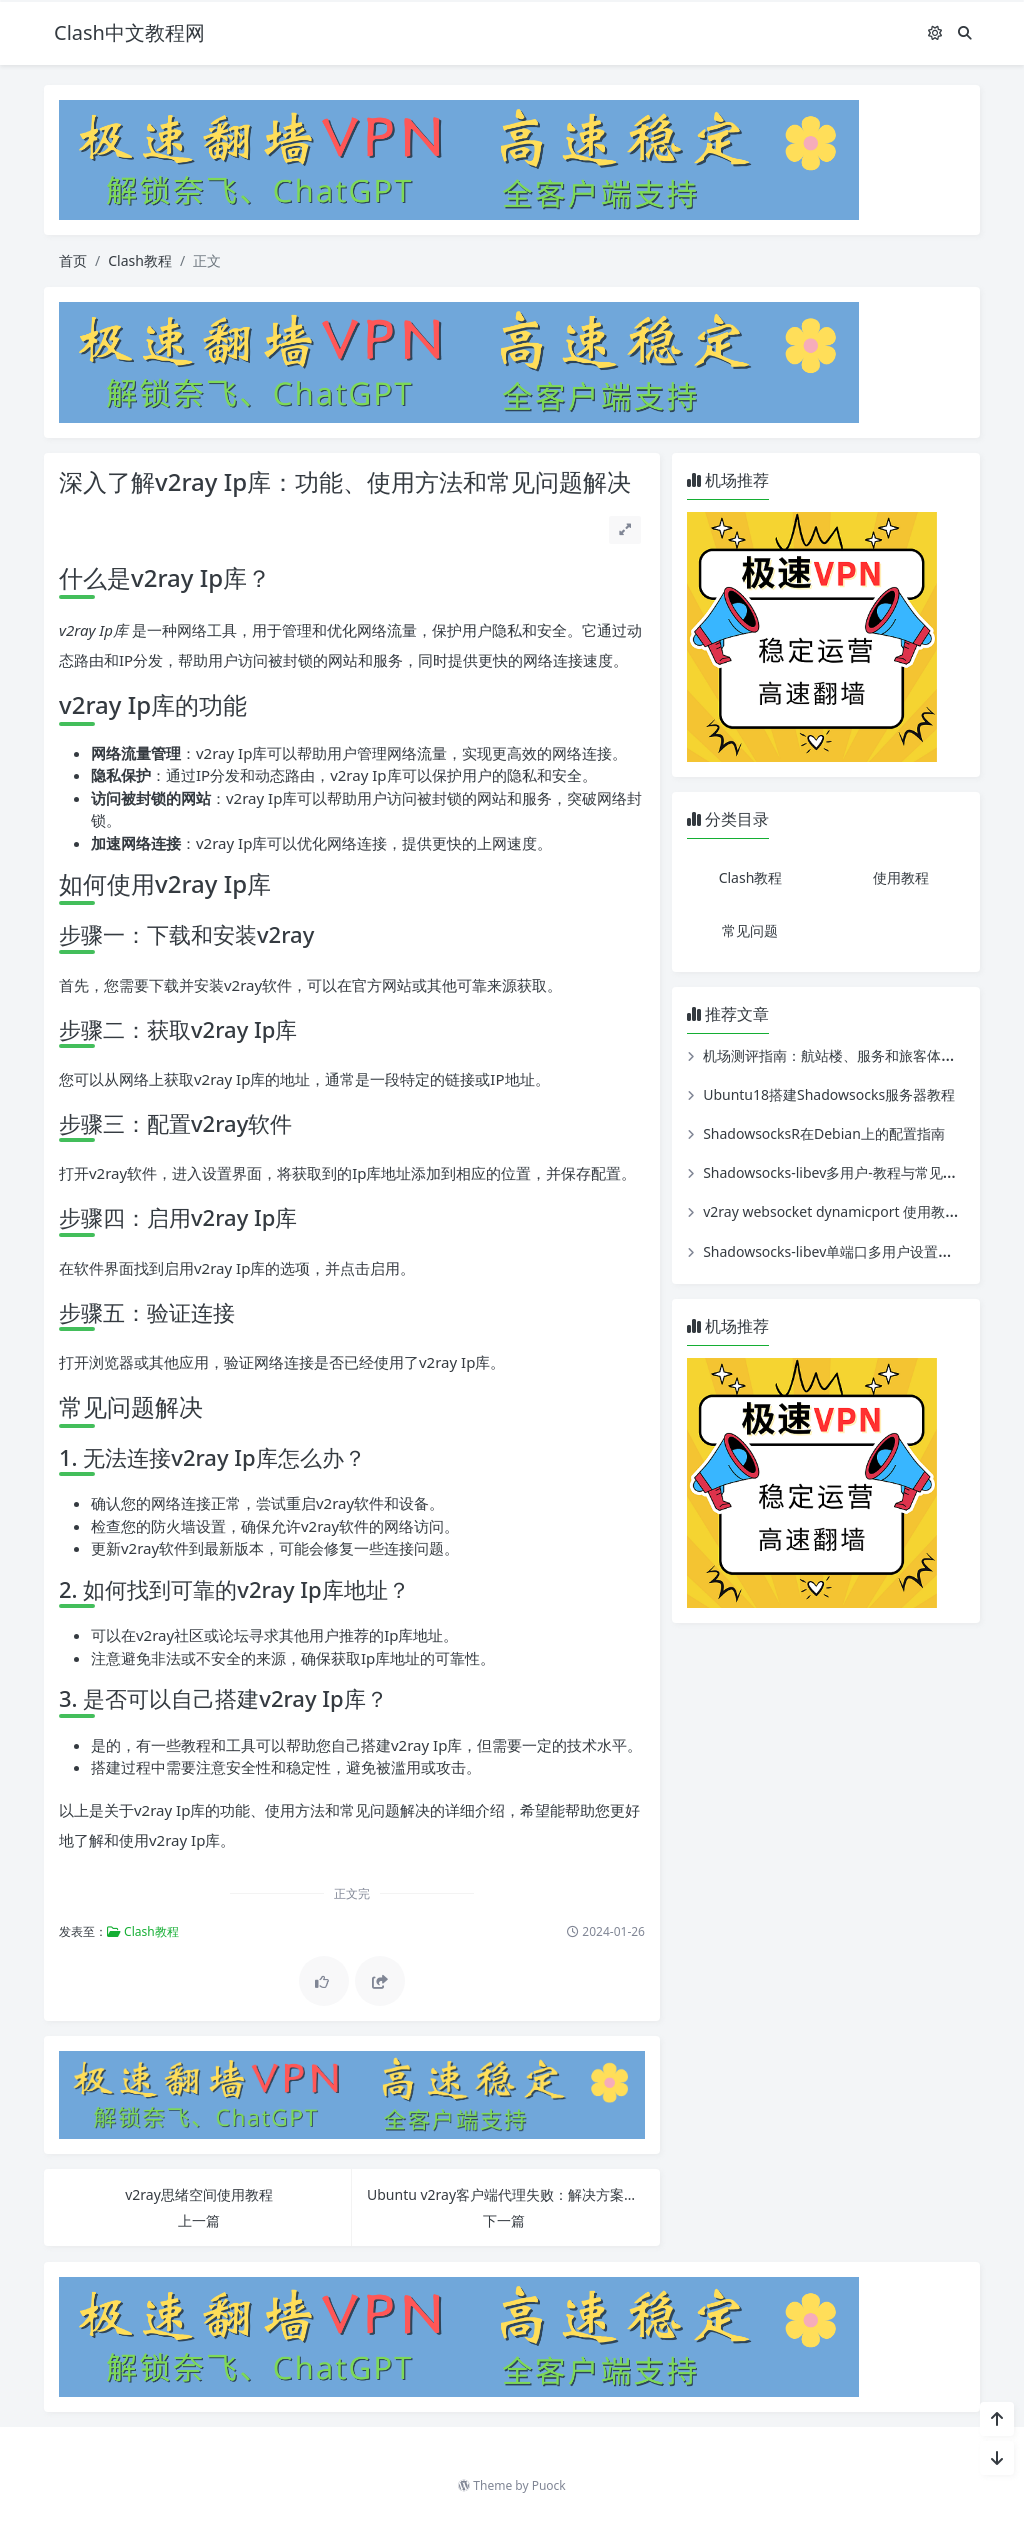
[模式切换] (935, 32)
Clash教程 (140, 260)
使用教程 (901, 877)
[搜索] (965, 32)
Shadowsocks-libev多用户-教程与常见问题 (837, 1172)
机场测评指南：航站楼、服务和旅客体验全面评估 (857, 1055)
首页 (73, 260)
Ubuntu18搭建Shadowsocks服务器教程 (829, 1094)
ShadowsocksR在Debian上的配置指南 (824, 1133)
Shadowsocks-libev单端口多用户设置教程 (834, 1251)
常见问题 (750, 930)
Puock (549, 2485)
